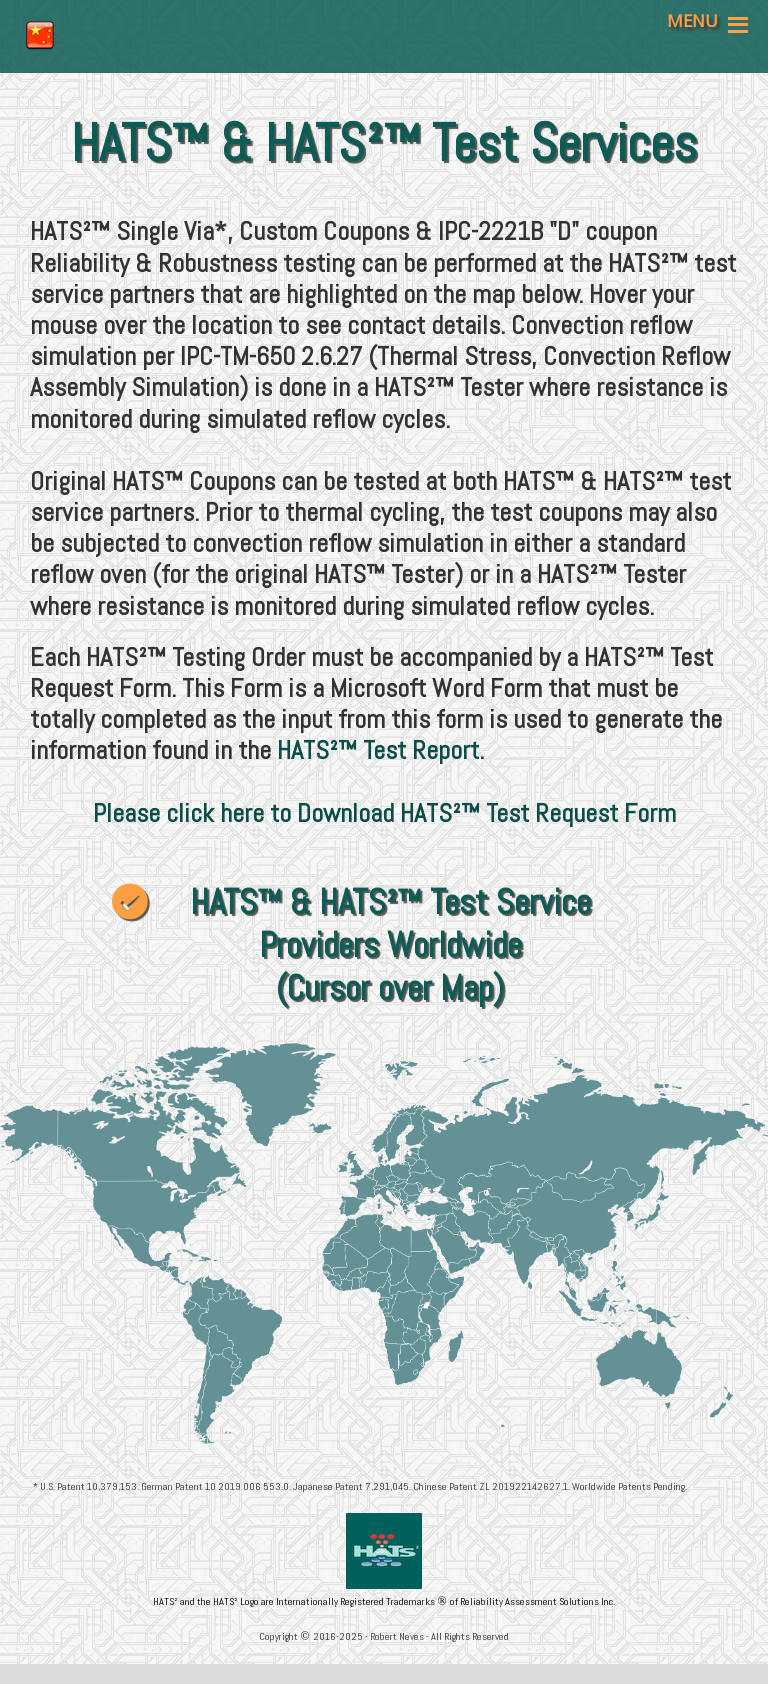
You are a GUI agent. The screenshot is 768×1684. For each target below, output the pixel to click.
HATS (303, 750)
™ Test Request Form (568, 813)
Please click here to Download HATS (272, 813)
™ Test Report (408, 750)
